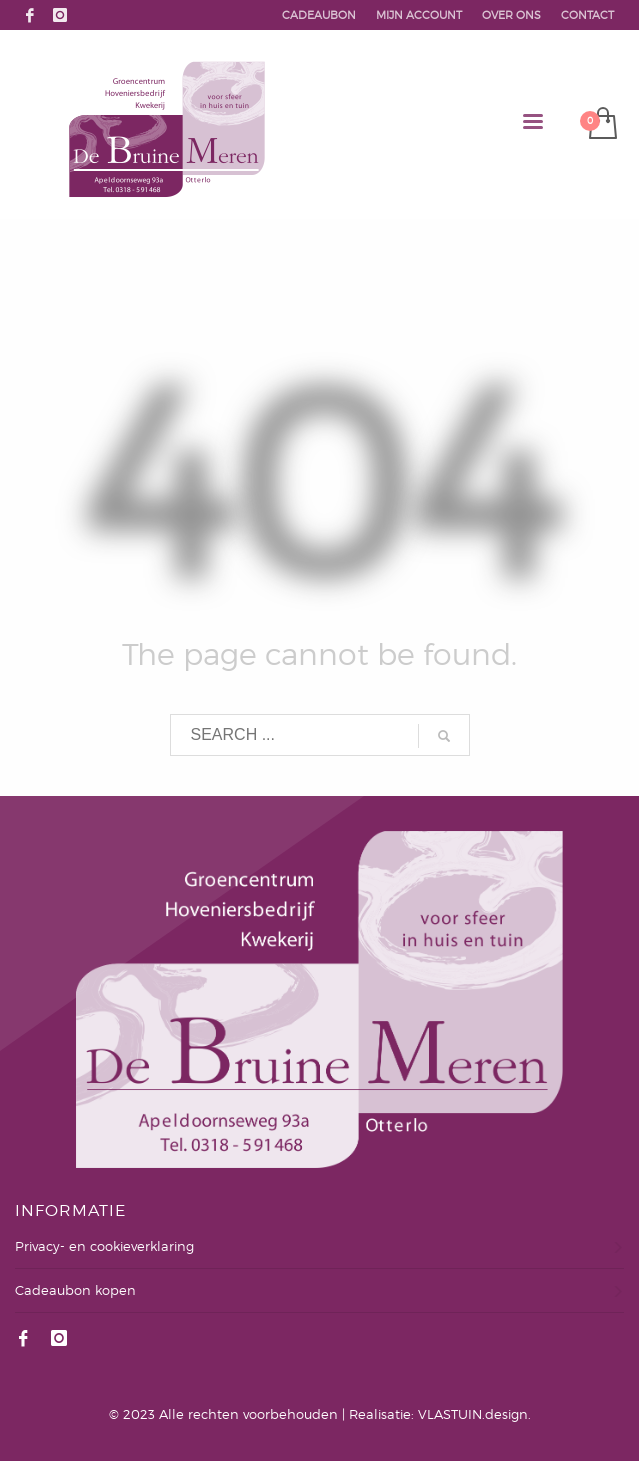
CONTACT (587, 15)
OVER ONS (511, 15)
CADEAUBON (319, 15)
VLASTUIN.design (473, 1414)
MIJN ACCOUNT (419, 15)
